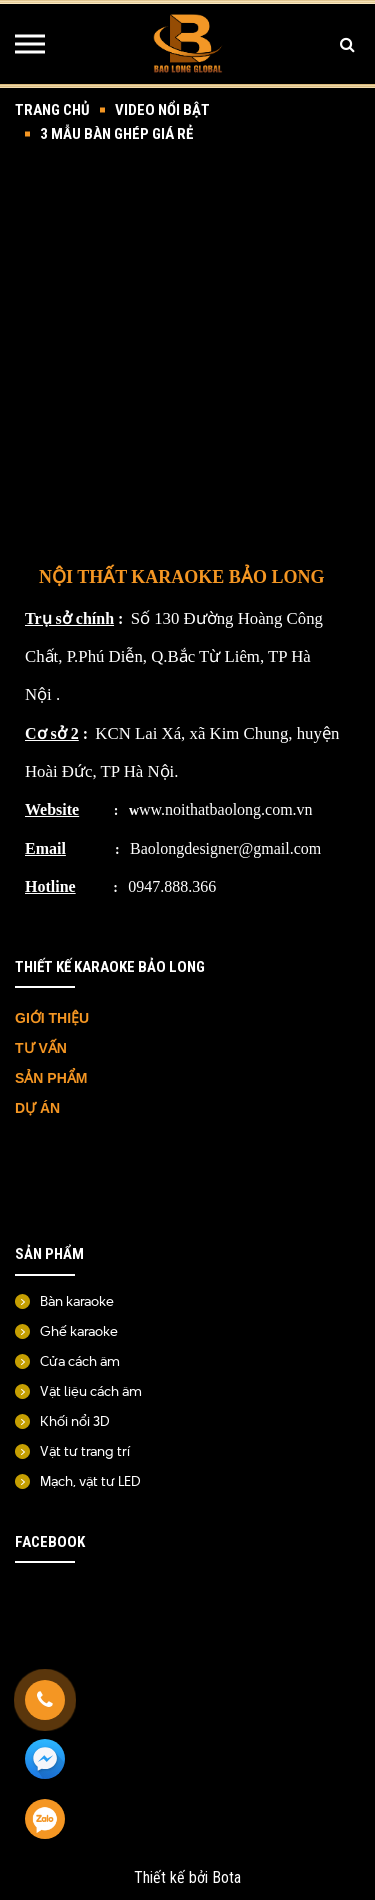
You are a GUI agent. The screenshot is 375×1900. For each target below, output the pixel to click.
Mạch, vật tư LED (90, 1481)
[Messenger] (45, 1760)
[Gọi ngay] (45, 1700)
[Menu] (30, 44)
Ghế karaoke (79, 1331)
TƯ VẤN (43, 1048)
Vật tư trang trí (85, 1451)
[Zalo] (45, 1820)
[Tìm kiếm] (347, 44)
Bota (226, 1877)
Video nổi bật (162, 110)
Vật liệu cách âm (91, 1391)
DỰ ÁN (39, 1108)
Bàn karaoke (77, 1301)
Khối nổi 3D (75, 1421)
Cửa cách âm (80, 1361)
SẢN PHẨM (51, 1078)
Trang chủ (52, 110)
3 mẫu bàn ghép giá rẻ (116, 134)
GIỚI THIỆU (52, 1018)
